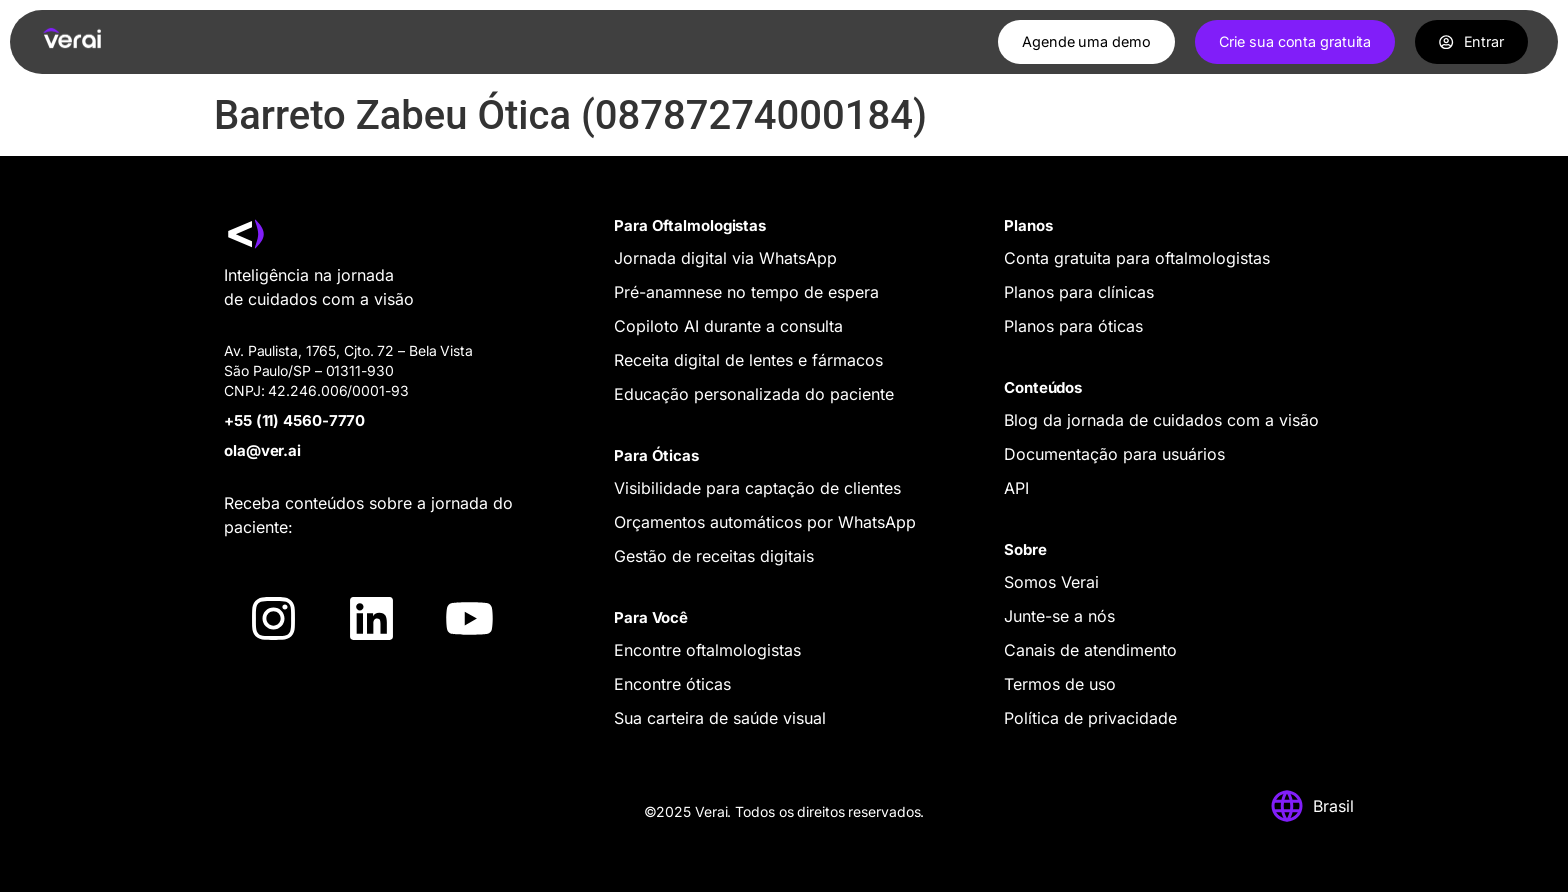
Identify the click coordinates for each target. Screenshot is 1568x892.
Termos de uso (1060, 684)
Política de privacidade (1090, 718)
